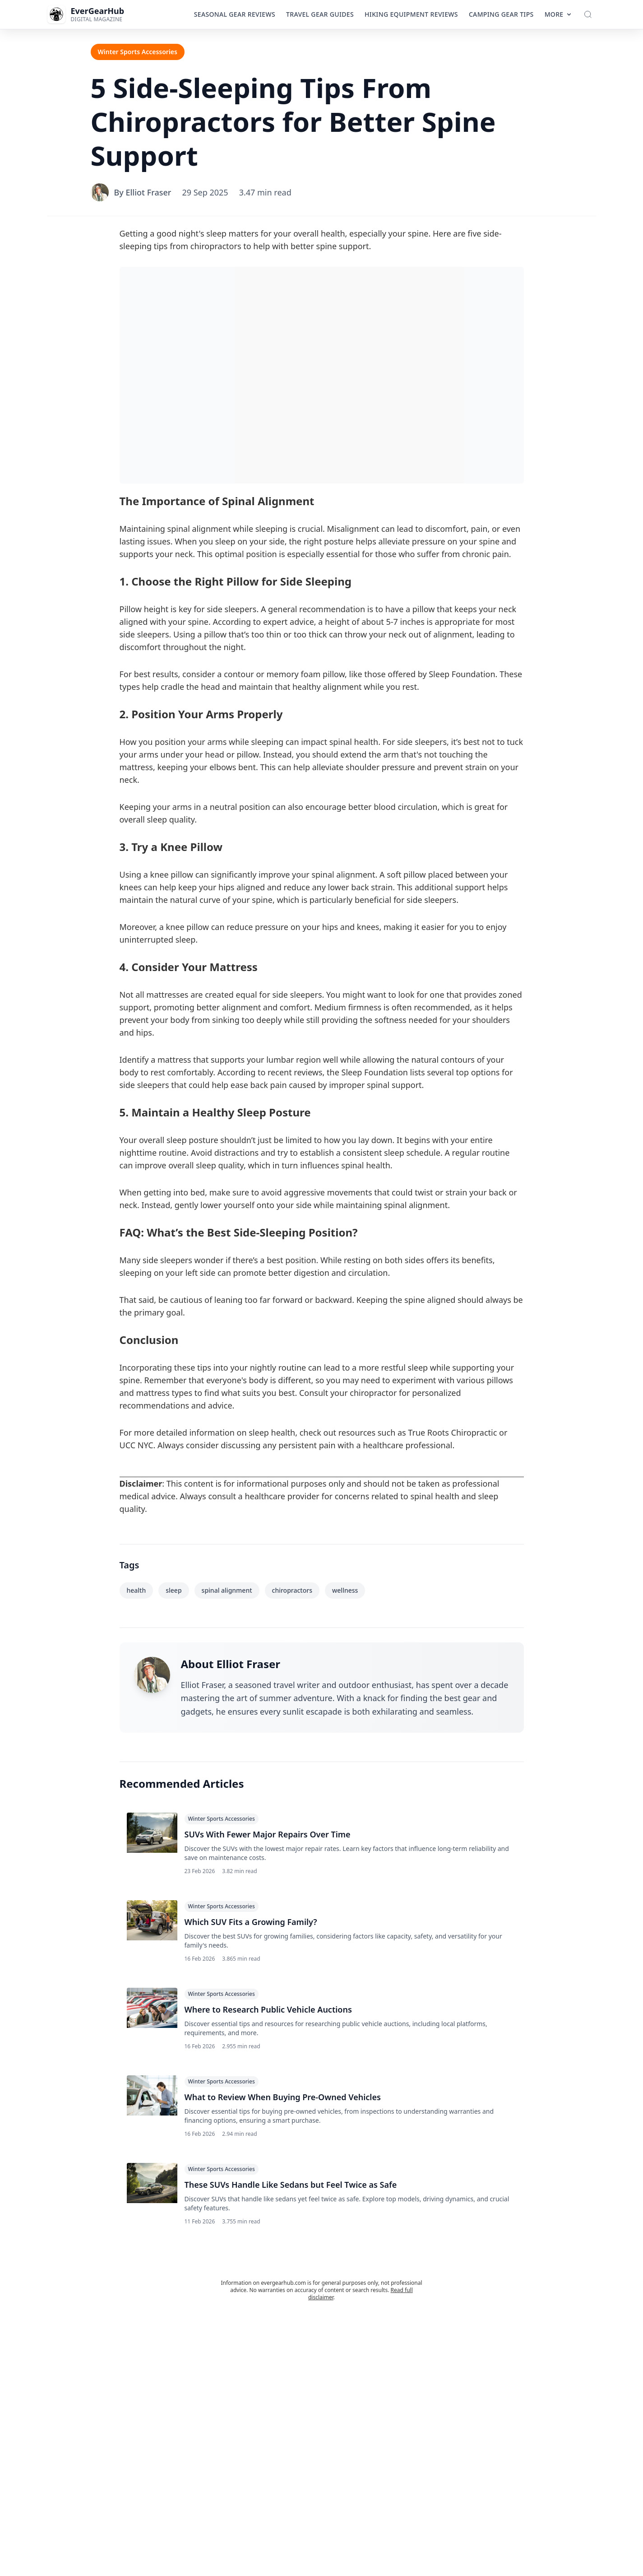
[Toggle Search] (588, 14)
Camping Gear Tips (501, 14)
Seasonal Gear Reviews (234, 14)
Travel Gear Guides (320, 14)
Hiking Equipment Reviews (411, 14)
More (559, 14)
